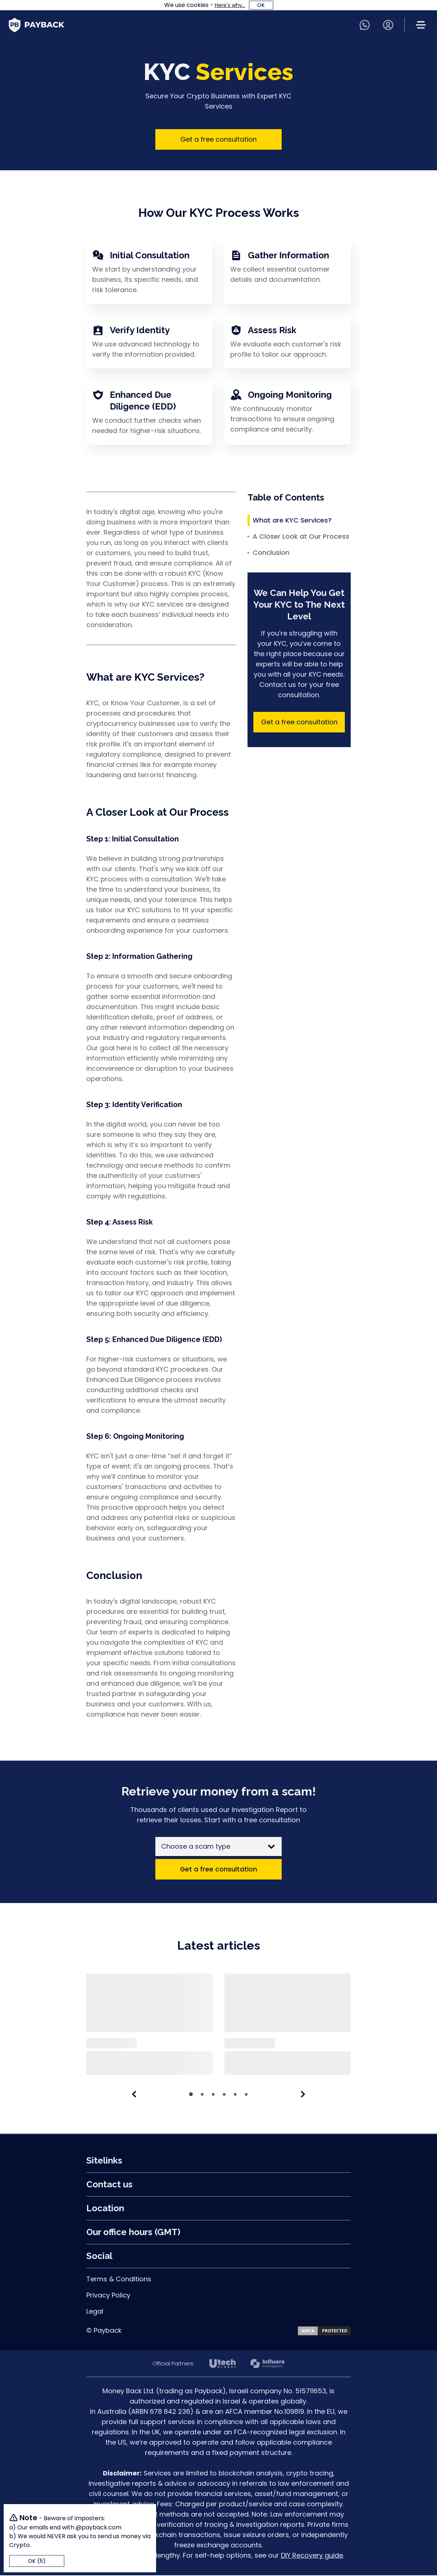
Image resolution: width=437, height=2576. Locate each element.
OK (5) (37, 2561)
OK (261, 5)
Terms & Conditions (118, 2279)
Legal (94, 2312)
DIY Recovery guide (312, 2556)
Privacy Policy (108, 2295)
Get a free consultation (218, 139)
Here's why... (230, 5)
